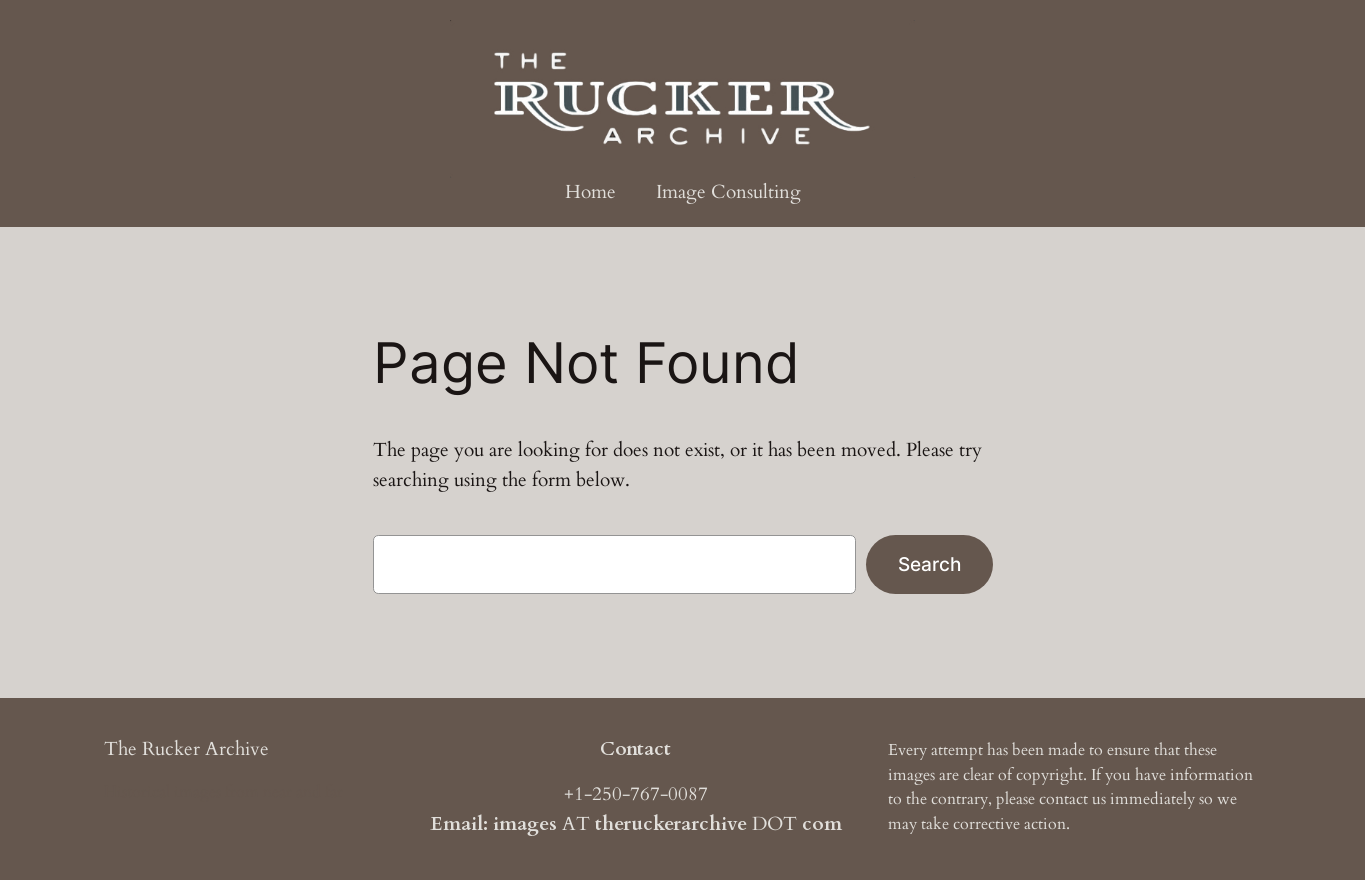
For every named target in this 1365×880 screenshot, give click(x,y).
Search (929, 564)
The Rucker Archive (186, 749)
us (1099, 799)
